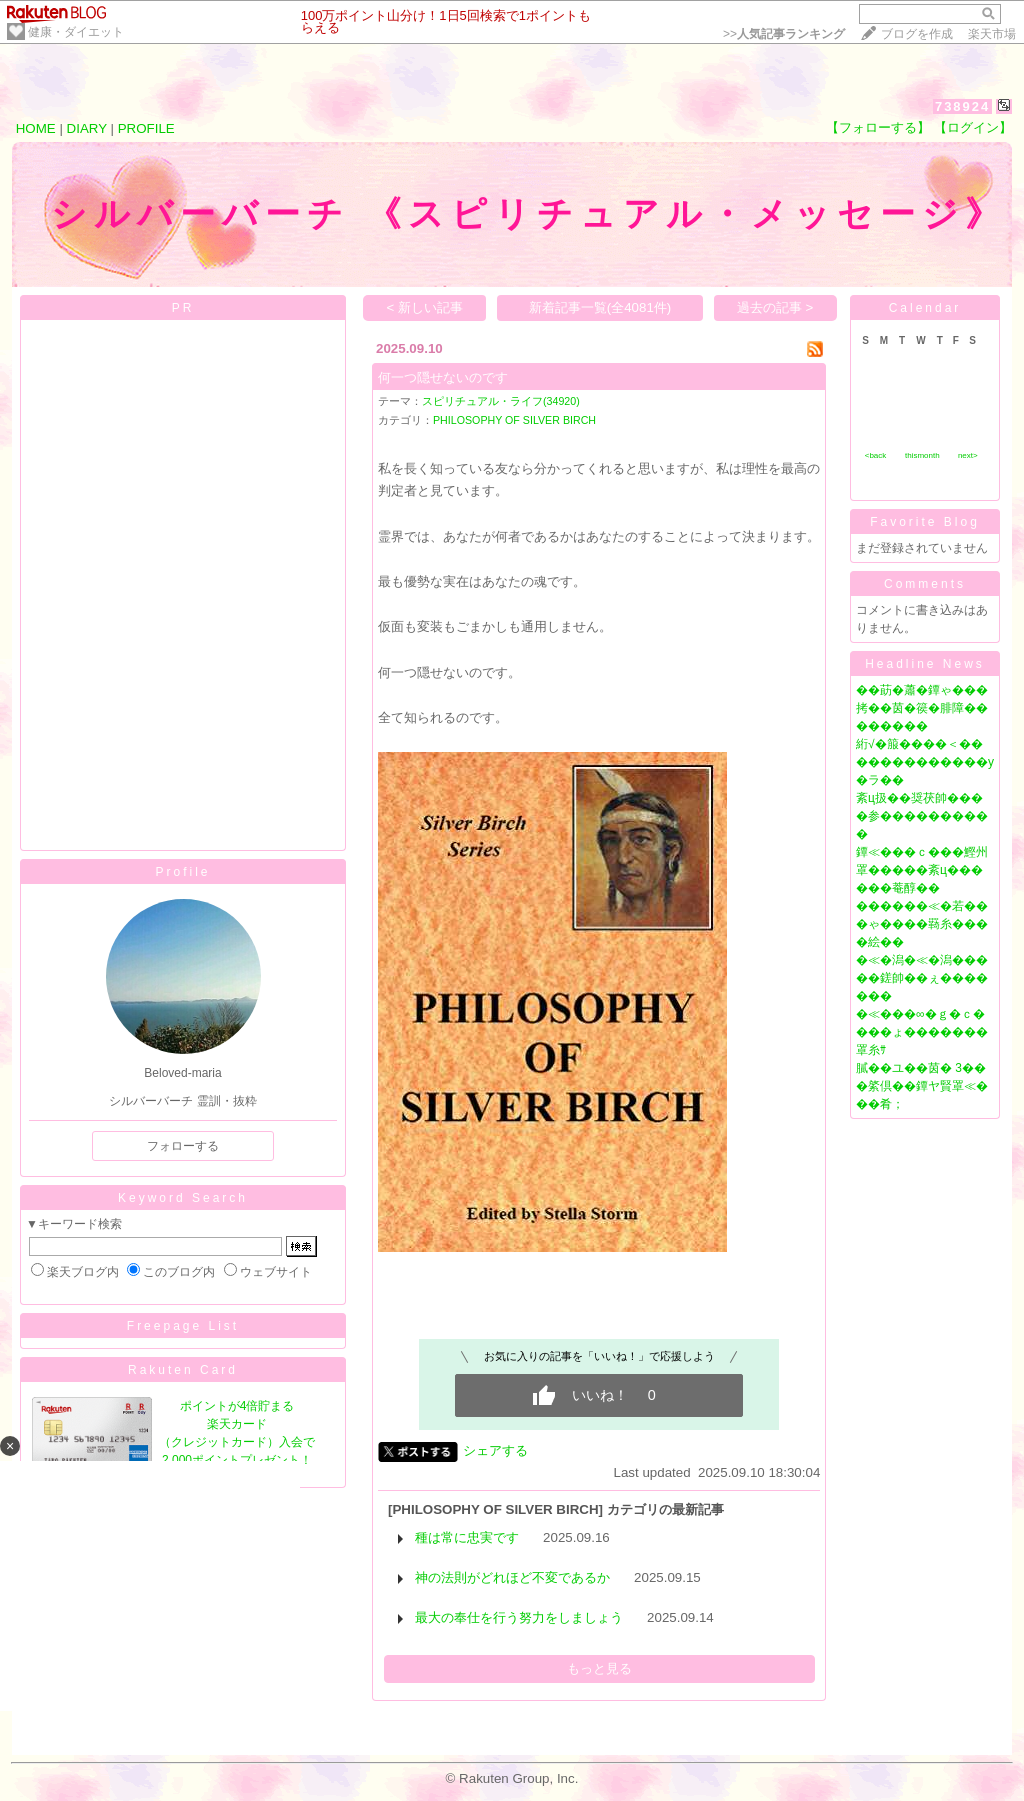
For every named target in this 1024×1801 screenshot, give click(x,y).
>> (784, 34)
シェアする (495, 1450)
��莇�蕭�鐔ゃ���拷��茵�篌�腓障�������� (922, 708)
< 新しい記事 (425, 307)
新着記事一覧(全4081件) (600, 307)
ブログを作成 (917, 34)
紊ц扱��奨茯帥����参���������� (922, 816)
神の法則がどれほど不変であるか (512, 1577)
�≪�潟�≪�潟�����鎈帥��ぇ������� (922, 978)
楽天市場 (992, 34)
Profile (182, 872)
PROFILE (146, 128)
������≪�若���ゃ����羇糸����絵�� (922, 924)
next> (968, 455)
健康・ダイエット (76, 32)
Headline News (925, 664)
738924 (962, 106)
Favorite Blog (925, 522)
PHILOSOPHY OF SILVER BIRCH (514, 420)
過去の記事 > (775, 307)
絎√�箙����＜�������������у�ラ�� (925, 762)
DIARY (87, 128)
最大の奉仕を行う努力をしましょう (519, 1617)
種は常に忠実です (467, 1537)
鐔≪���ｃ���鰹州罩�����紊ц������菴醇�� (922, 870)
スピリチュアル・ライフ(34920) (501, 401)
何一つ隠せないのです (443, 377)
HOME (36, 128)
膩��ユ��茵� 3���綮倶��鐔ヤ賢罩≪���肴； (922, 1086)
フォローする (183, 1146)
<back (876, 455)
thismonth (922, 455)
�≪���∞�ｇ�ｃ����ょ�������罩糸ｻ (922, 1032)
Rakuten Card (183, 1370)
